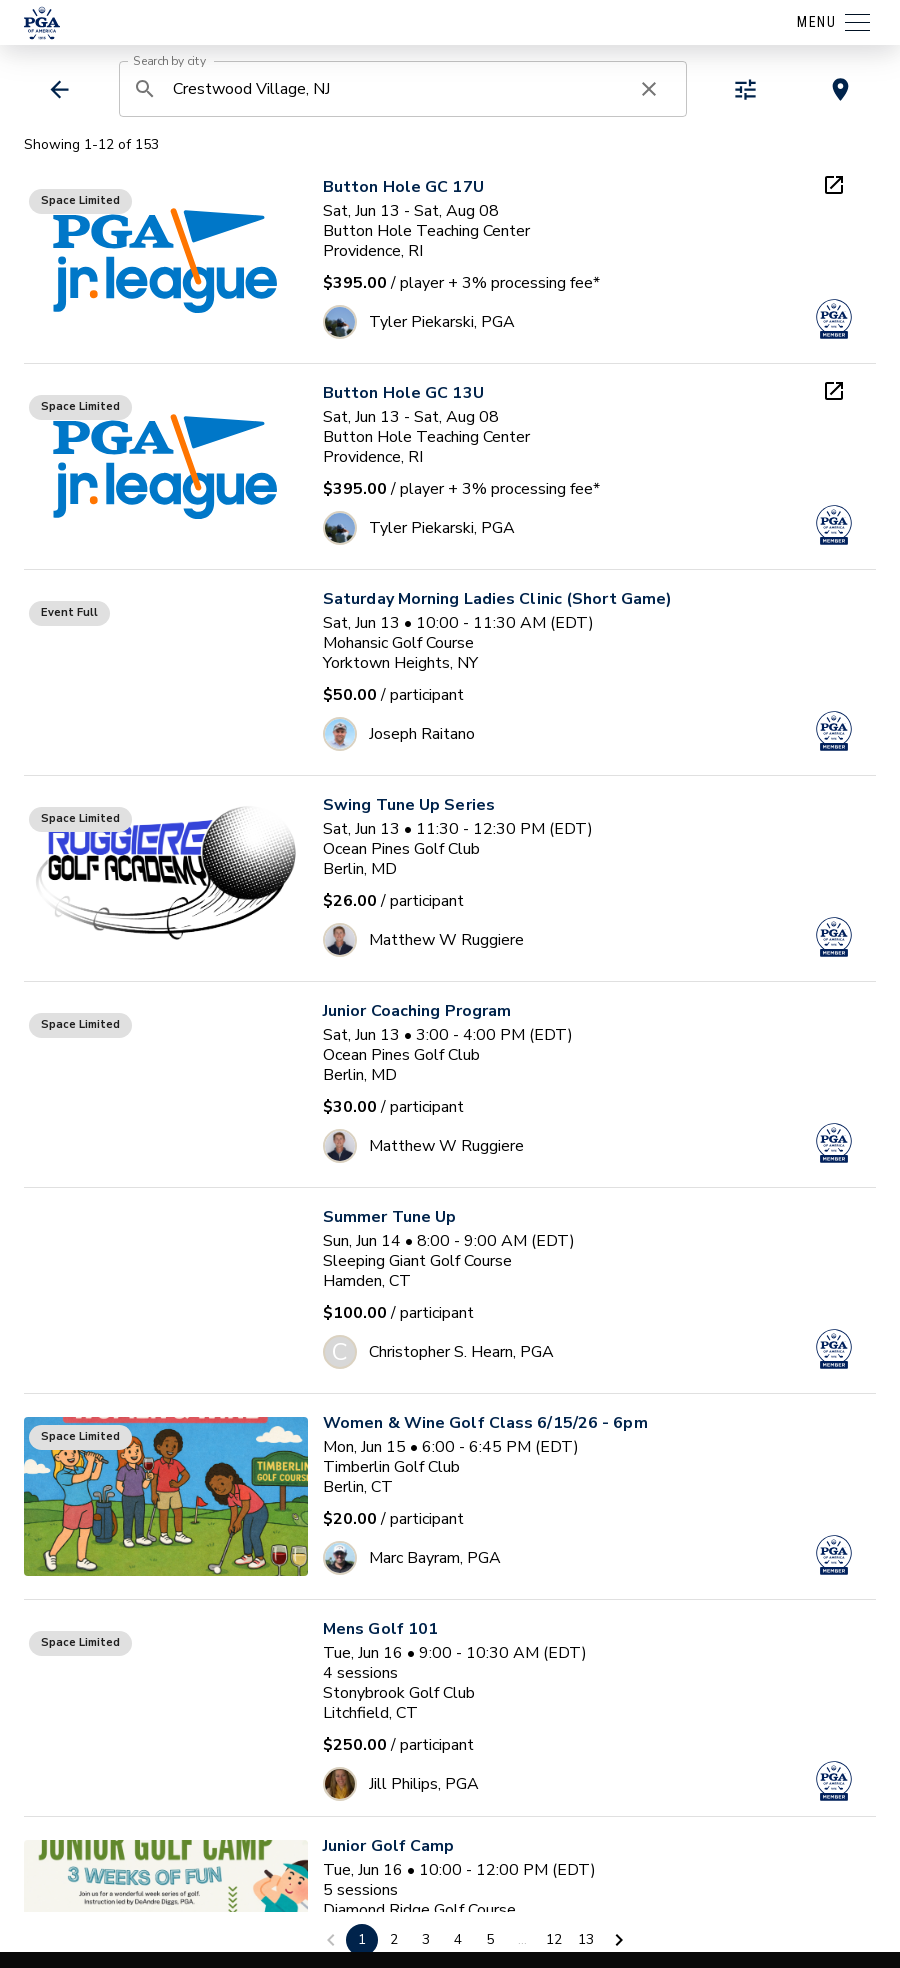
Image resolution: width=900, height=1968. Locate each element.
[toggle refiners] (745, 89)
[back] (59, 89)
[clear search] (649, 89)
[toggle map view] (840, 89)
